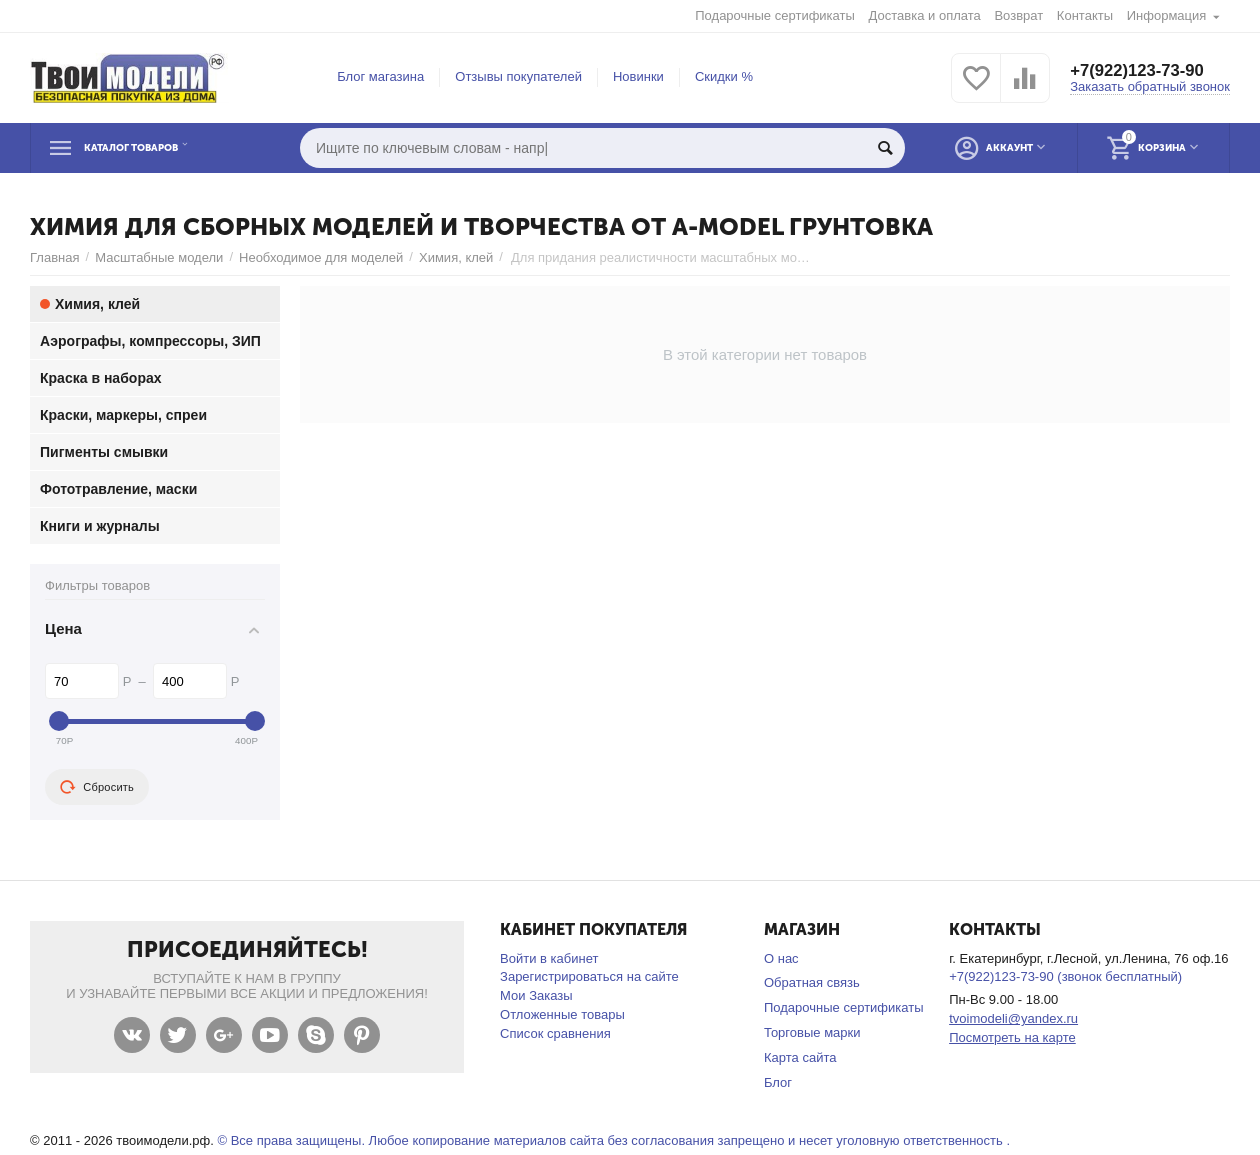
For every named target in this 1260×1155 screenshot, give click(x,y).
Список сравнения (555, 1033)
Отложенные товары (562, 1014)
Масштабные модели (159, 257)
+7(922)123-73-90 (1142, 70)
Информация (1167, 15)
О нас (781, 958)
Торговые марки (812, 1032)
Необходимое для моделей (321, 257)
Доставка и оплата (925, 15)
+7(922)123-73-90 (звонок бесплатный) (1065, 976)
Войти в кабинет (549, 958)
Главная (55, 257)
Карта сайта (800, 1057)
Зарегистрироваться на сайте (589, 976)
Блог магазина (380, 76)
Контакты (1085, 15)
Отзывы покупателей (518, 76)
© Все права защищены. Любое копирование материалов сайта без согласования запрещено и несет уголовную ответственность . (613, 1140)
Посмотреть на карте (1012, 1037)
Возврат (1018, 15)
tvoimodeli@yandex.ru (1013, 1018)
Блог (778, 1082)
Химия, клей (456, 257)
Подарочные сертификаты (775, 15)
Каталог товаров (154, 148)
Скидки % (724, 76)
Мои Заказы (536, 995)
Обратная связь (812, 982)
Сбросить (97, 787)
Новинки (638, 76)
